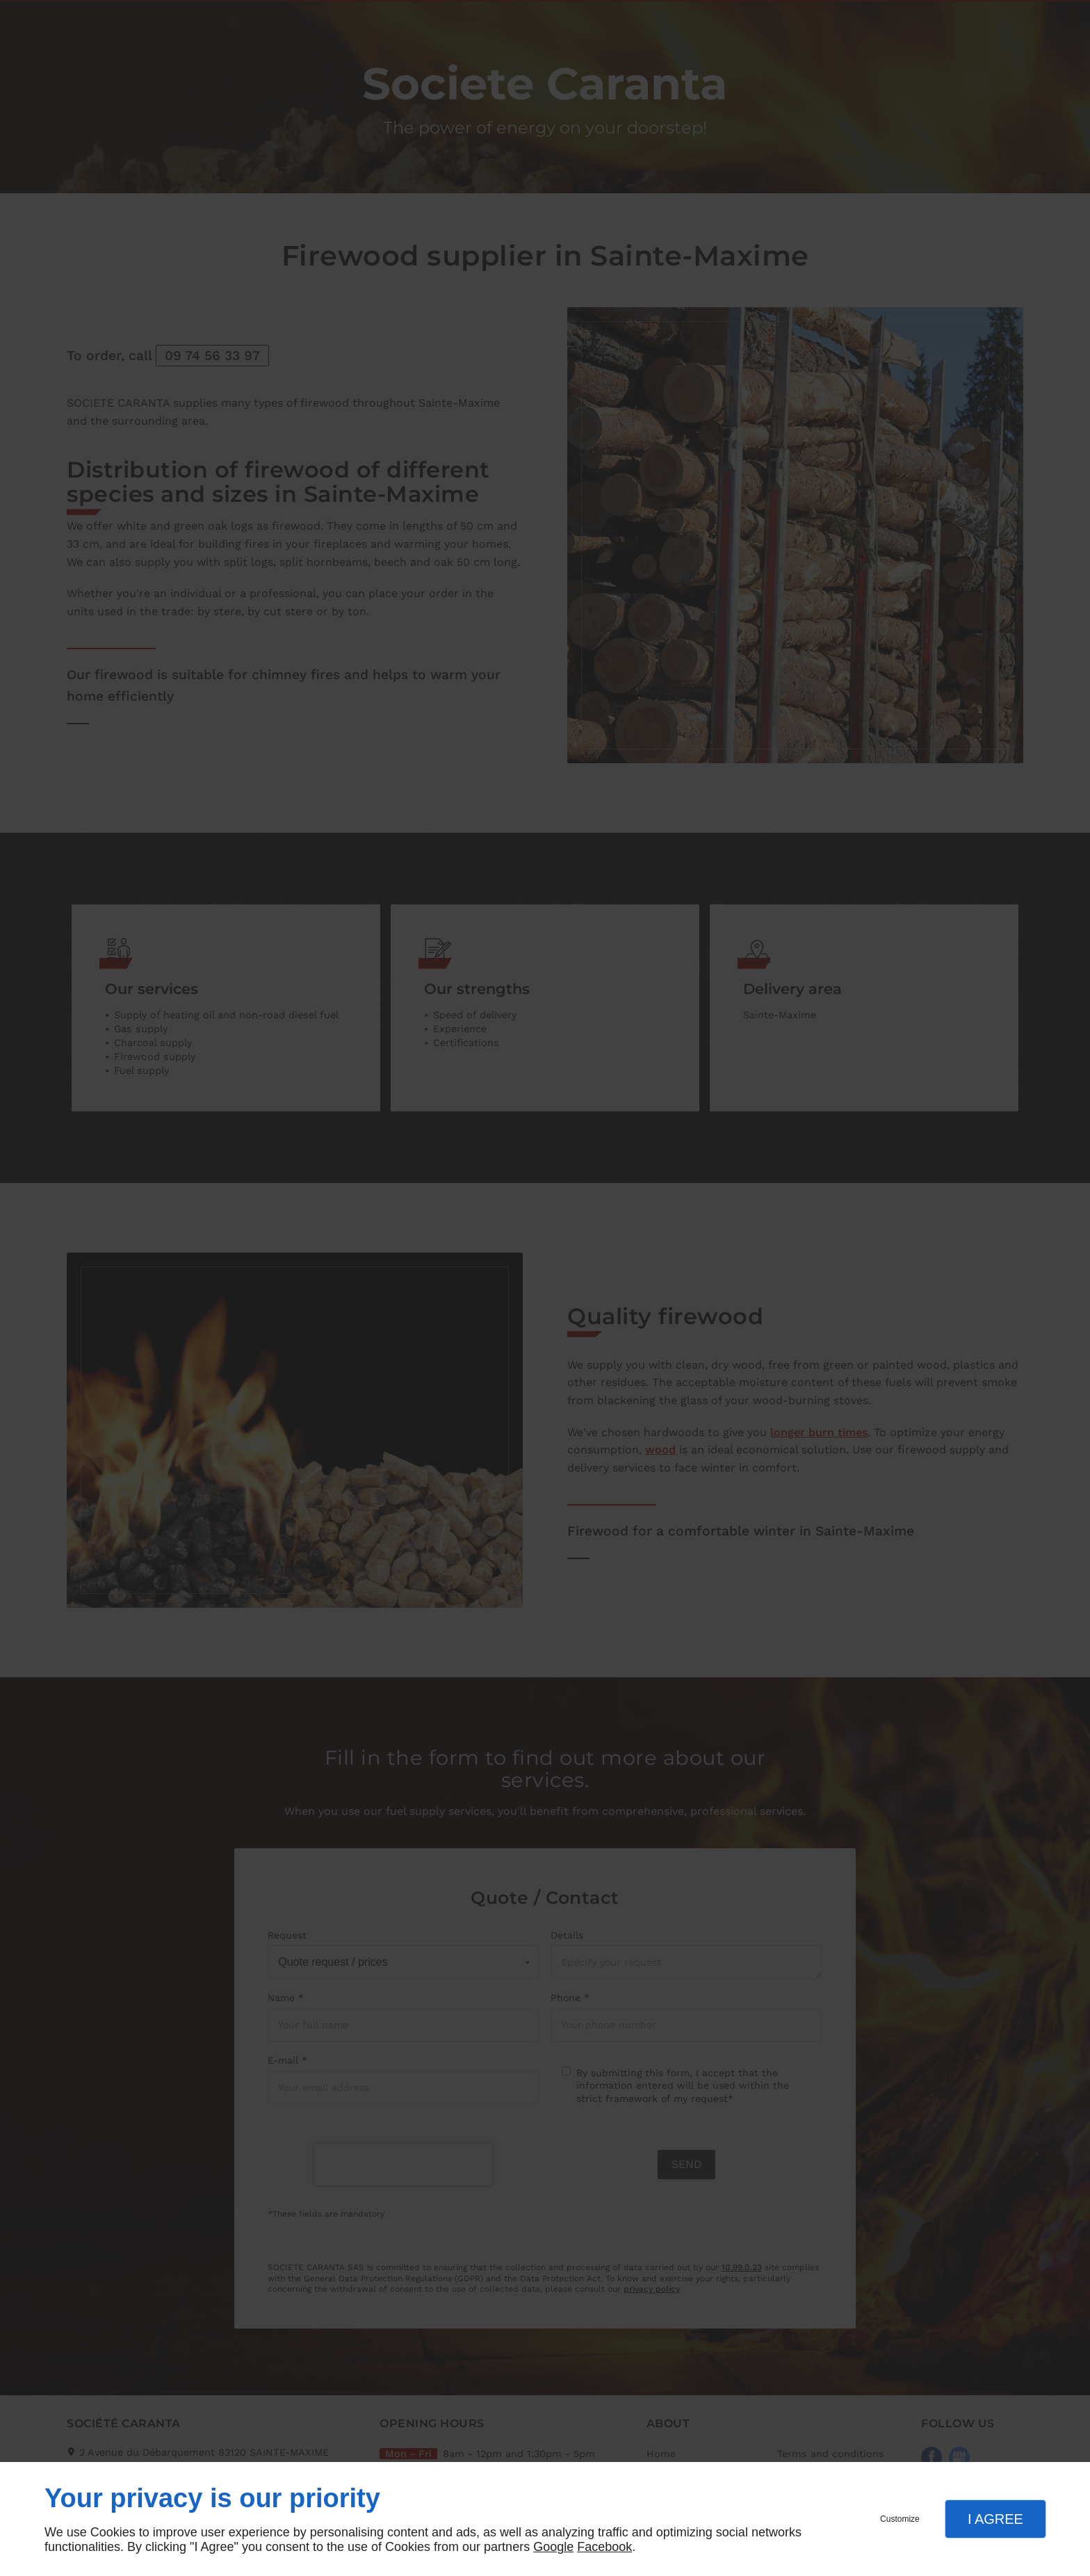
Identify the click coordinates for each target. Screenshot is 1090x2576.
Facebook (604, 2547)
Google (553, 2547)
